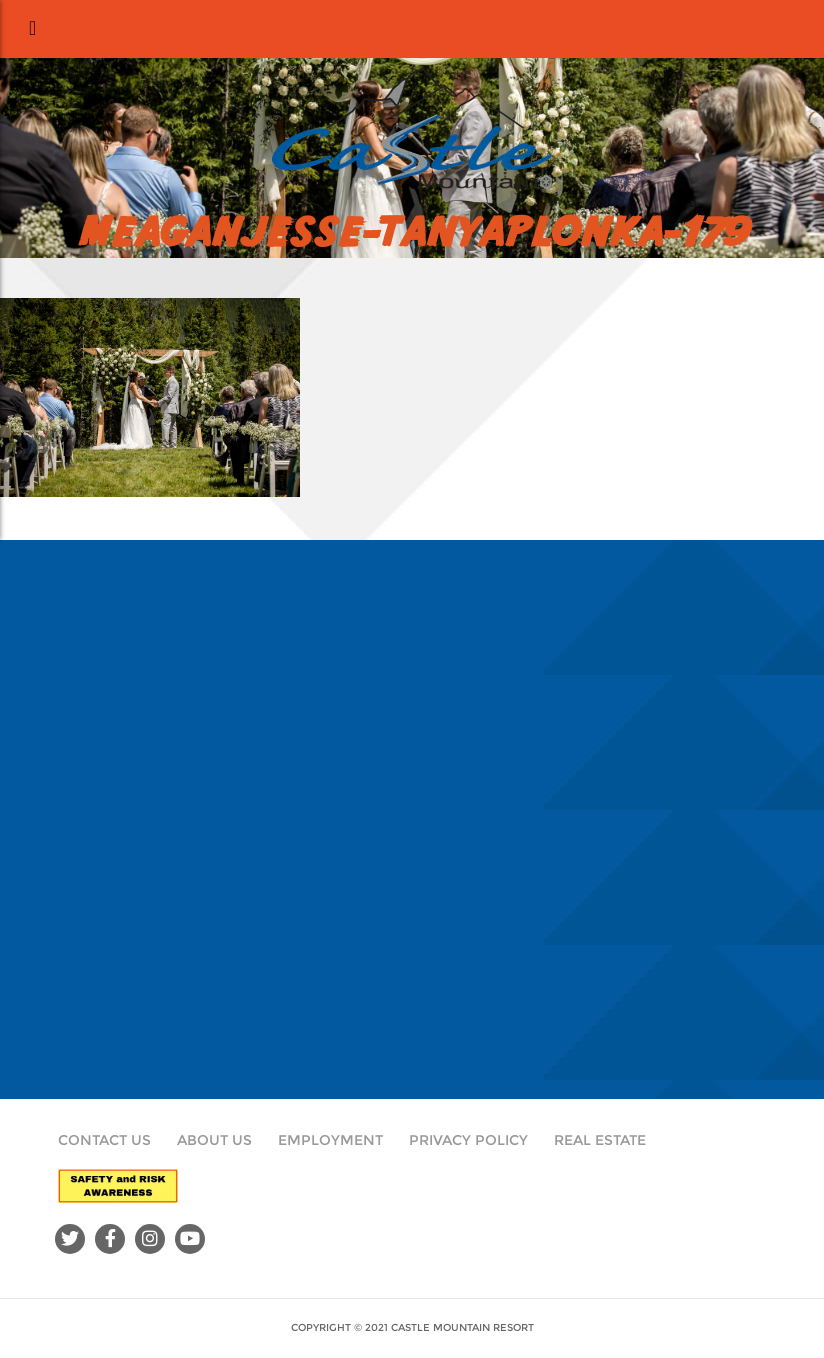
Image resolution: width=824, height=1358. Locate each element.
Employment (330, 1140)
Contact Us (104, 1140)
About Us (214, 1140)
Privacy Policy (468, 1140)
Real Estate (600, 1140)
